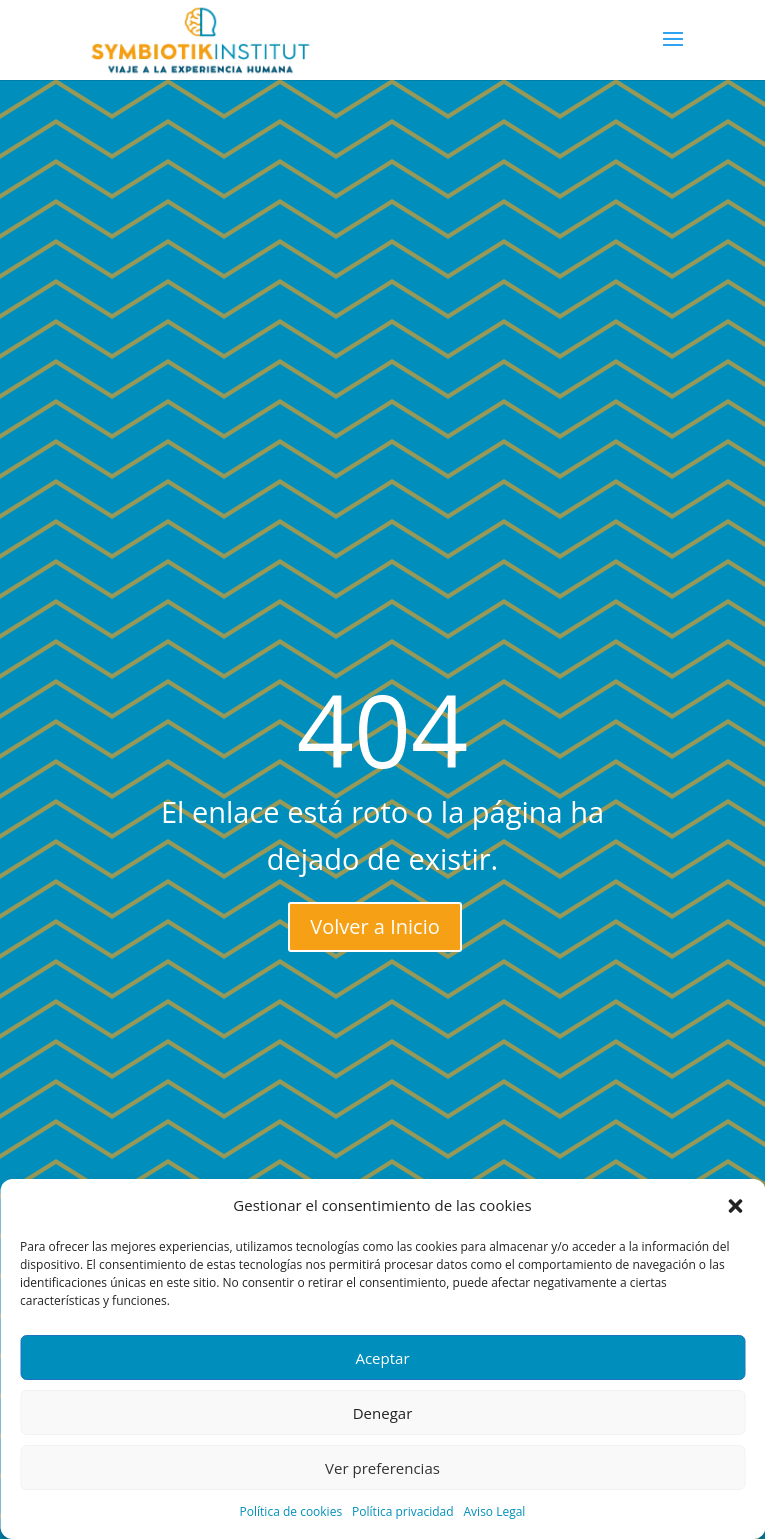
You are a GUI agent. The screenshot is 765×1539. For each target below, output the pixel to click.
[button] (735, 1206)
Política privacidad (402, 1511)
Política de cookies (291, 1511)
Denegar (383, 1413)
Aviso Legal (495, 1511)
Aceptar (382, 1358)
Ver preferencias (382, 1468)
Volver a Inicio (374, 926)
